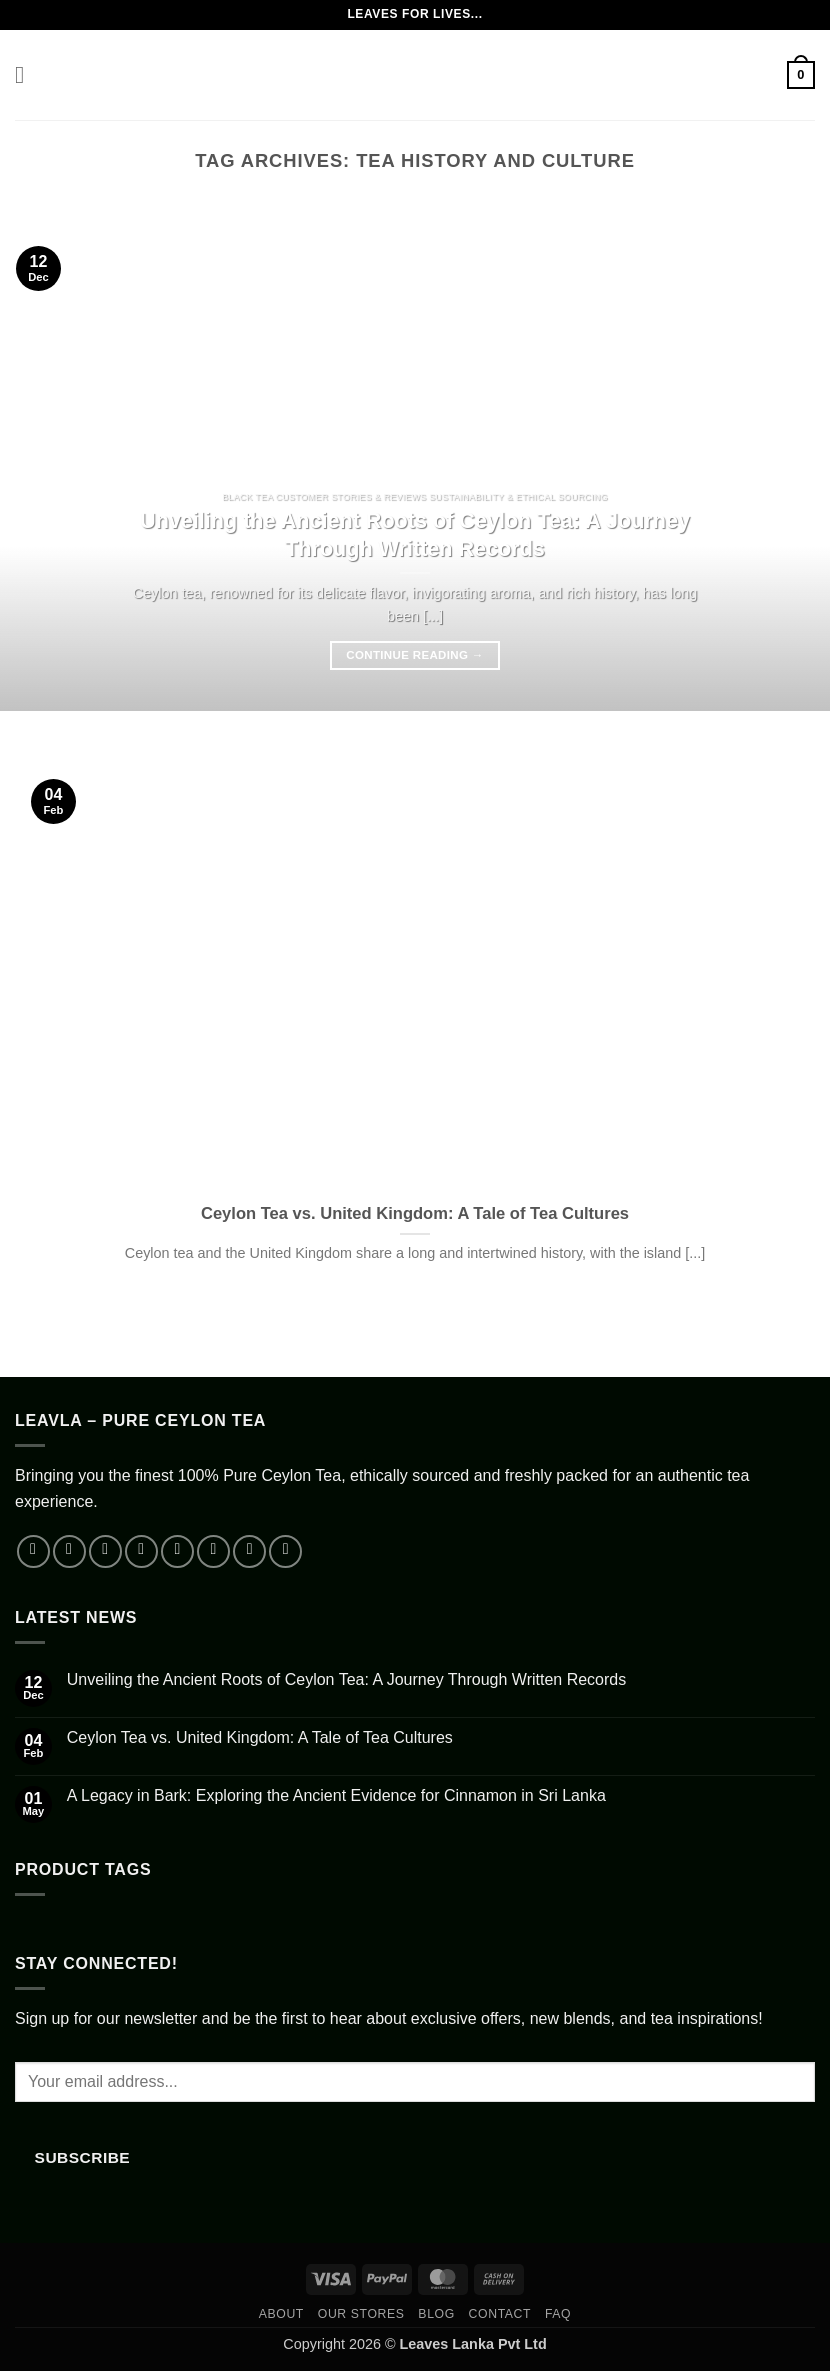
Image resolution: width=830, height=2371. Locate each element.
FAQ (558, 2314)
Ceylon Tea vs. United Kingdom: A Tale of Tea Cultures (415, 1213)
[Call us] (213, 1551)
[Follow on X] (141, 1551)
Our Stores (361, 2314)
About (281, 2314)
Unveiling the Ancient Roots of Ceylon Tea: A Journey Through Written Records (415, 534)
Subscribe (83, 2157)
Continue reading (414, 655)
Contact (500, 2314)
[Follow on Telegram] (285, 1551)
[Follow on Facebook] (33, 1551)
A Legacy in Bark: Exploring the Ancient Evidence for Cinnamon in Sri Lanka (336, 1795)
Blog (436, 2314)
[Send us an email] (177, 1551)
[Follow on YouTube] (249, 1551)
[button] (27, 74)
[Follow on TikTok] (105, 1551)
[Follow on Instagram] (69, 1551)
